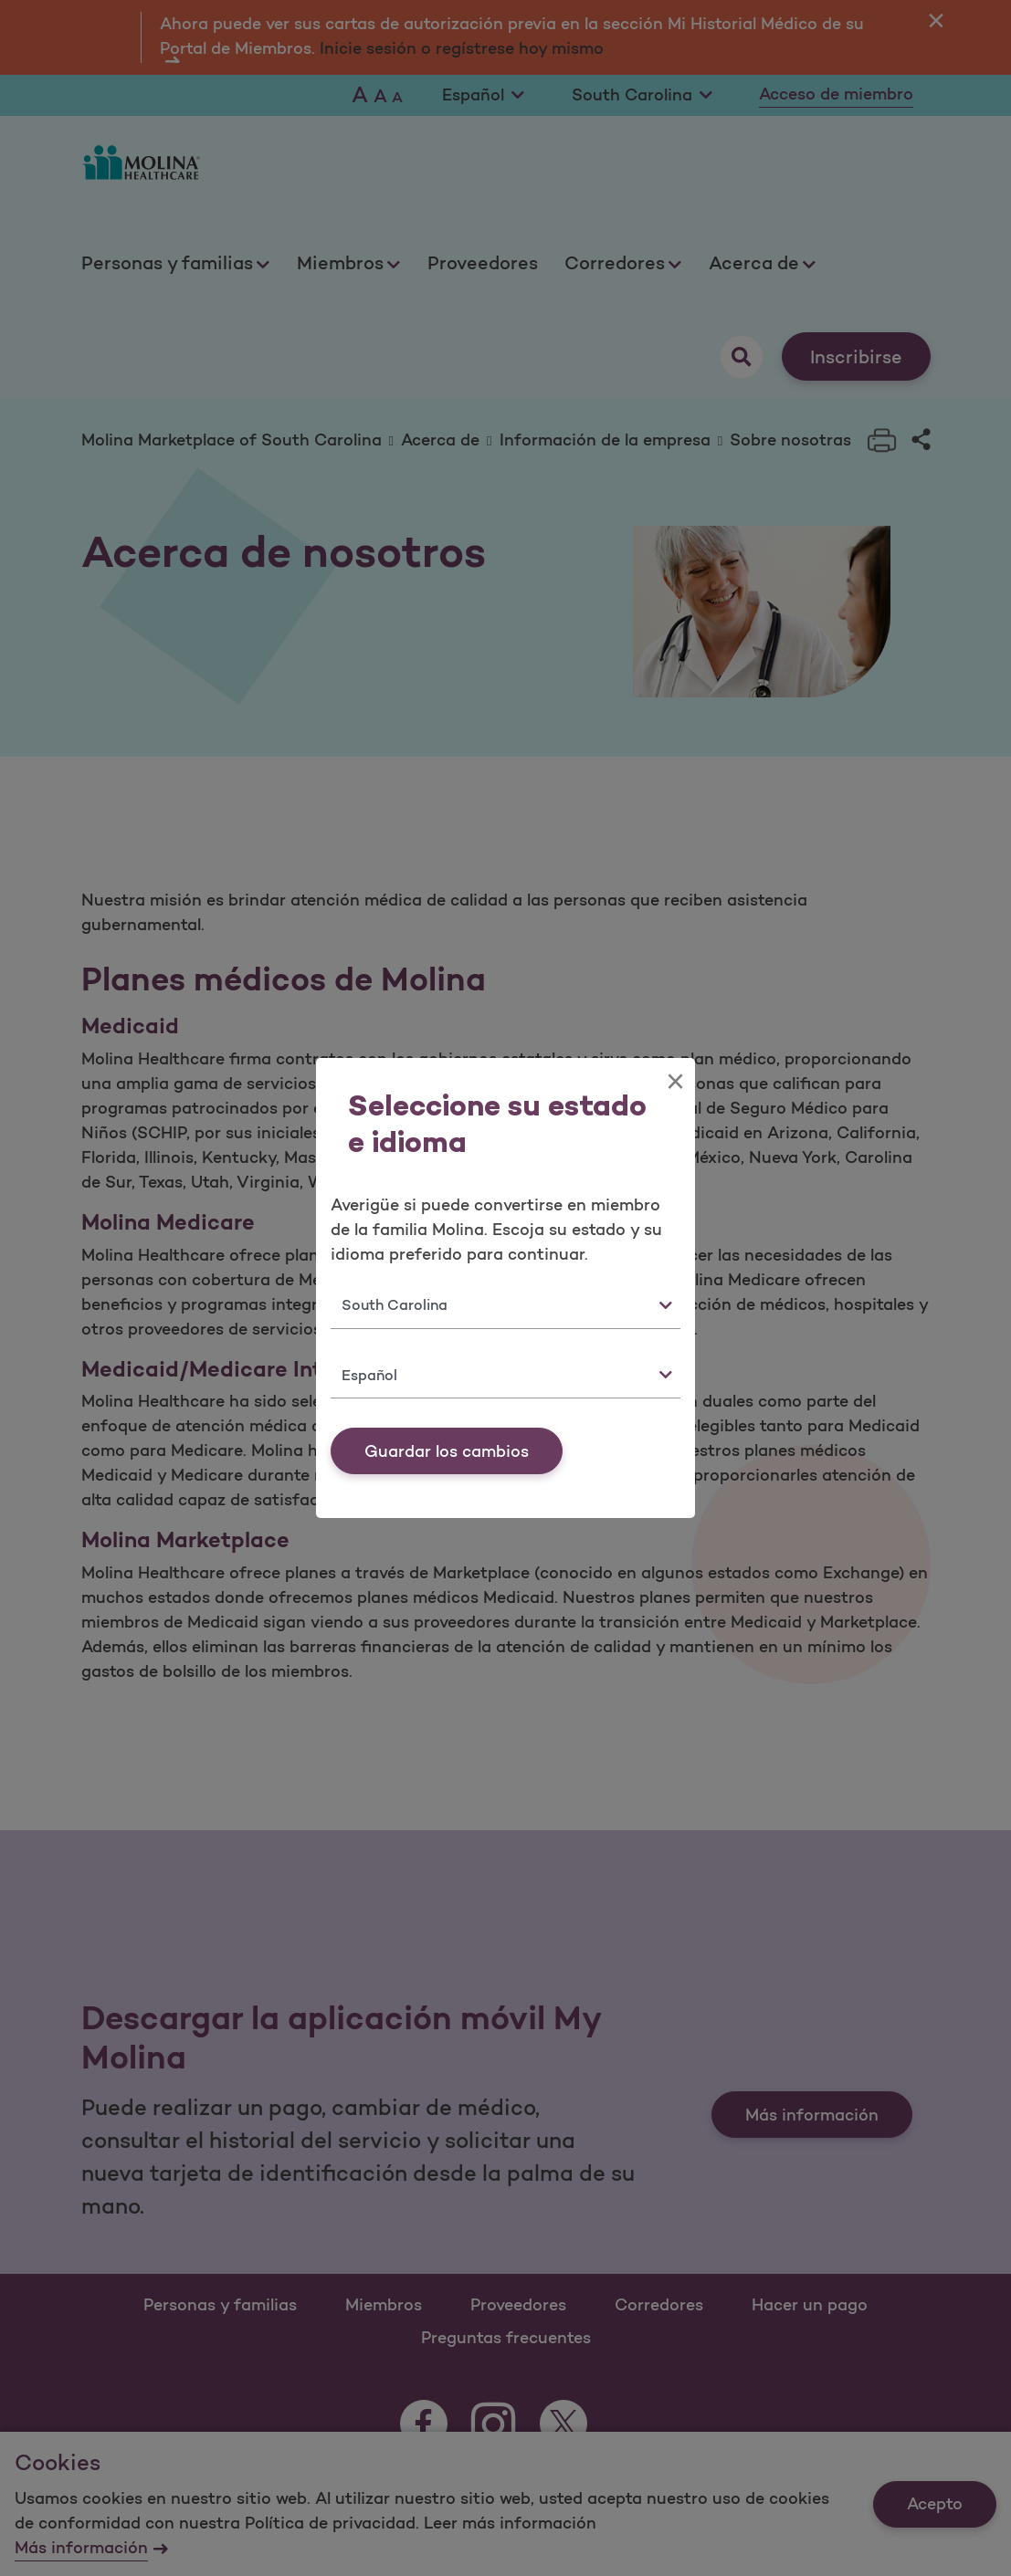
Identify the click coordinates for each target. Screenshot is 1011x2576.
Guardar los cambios (446, 1451)
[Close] (675, 1081)
